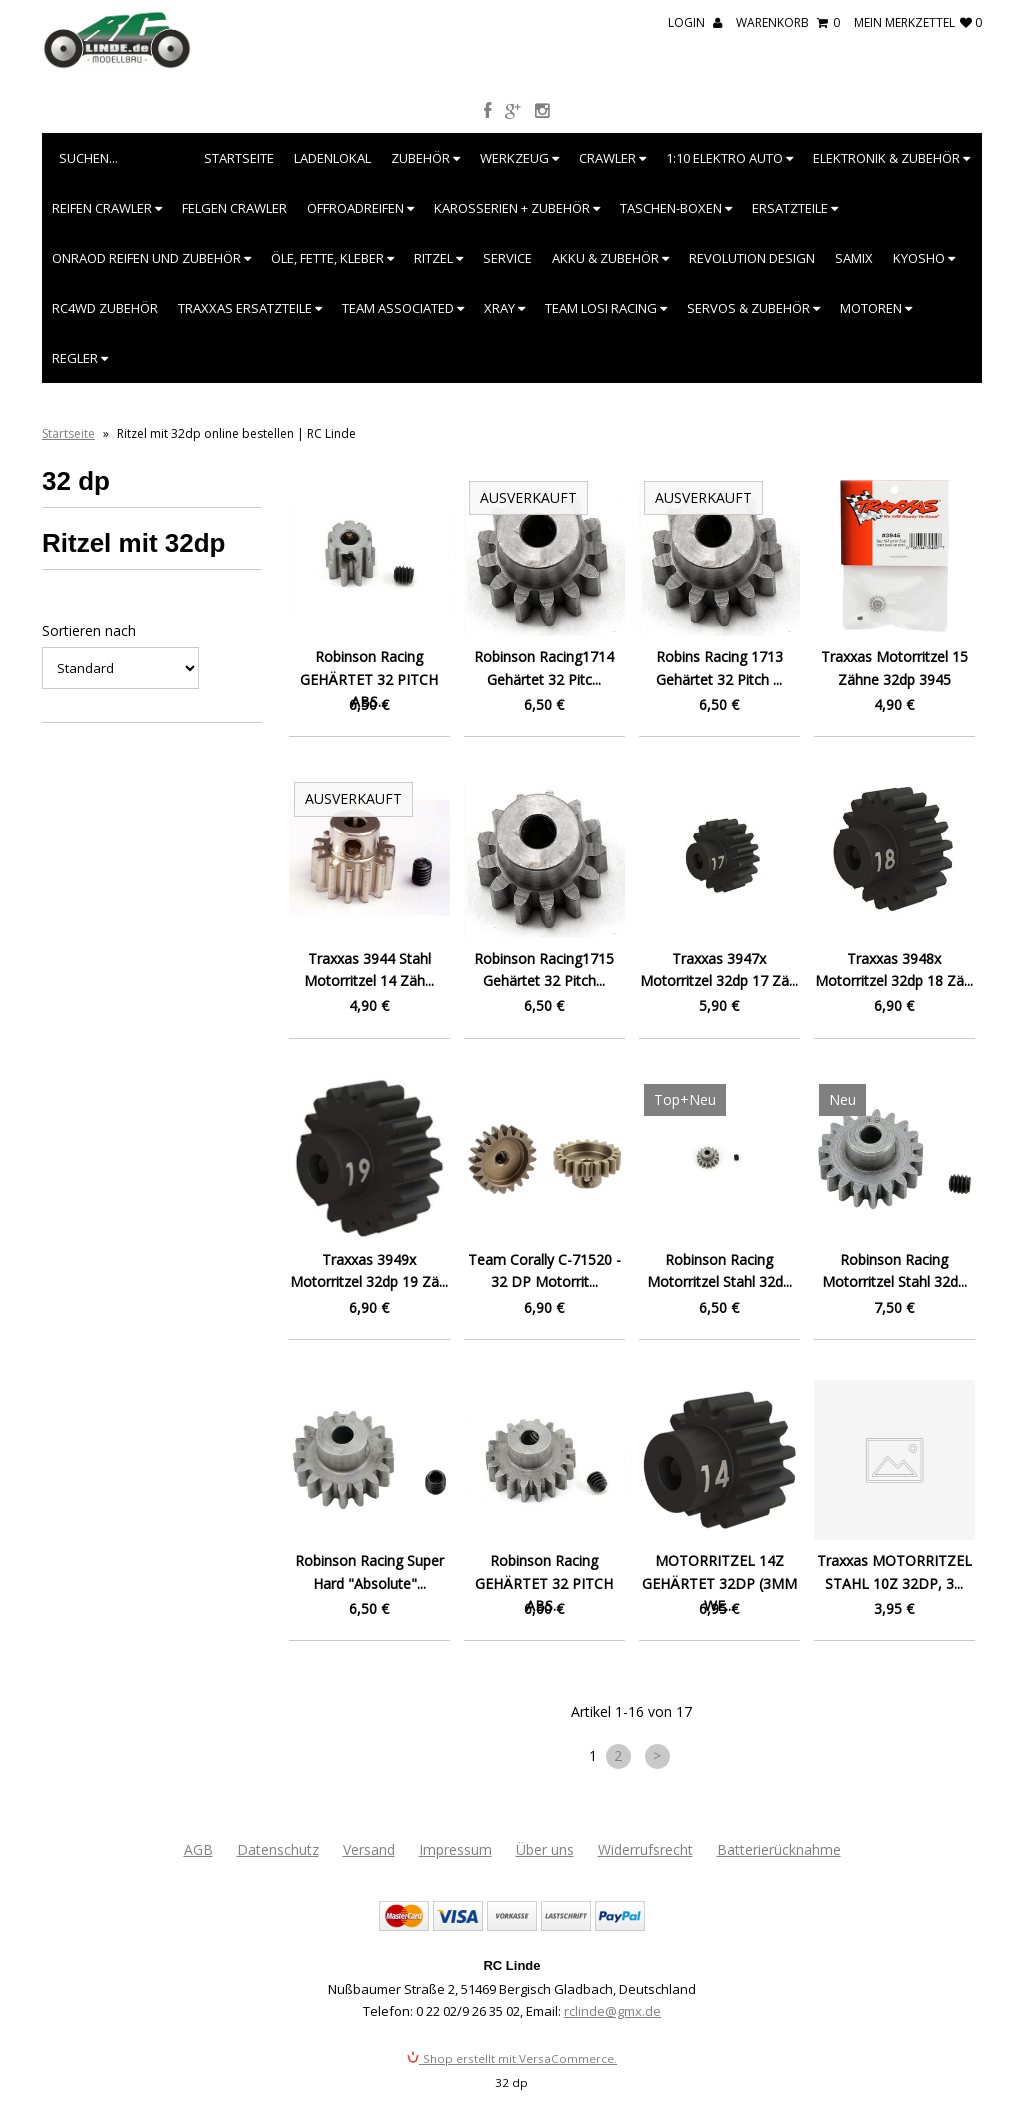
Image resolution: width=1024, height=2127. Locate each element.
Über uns (545, 1849)
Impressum (455, 1849)
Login (695, 22)
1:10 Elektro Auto (729, 158)
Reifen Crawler (107, 208)
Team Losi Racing (606, 308)
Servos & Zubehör (753, 308)
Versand (369, 1849)
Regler (80, 358)
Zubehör (425, 158)
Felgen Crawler (234, 208)
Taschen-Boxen (676, 208)
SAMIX (854, 258)
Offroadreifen (360, 208)
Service (507, 258)
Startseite (239, 158)
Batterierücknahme (779, 1849)
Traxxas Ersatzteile (250, 308)
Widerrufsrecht (645, 1849)
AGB (198, 1849)
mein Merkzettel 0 (918, 22)
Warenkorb (788, 22)
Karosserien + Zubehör (517, 208)
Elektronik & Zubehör (891, 158)
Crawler (612, 158)
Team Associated (403, 308)
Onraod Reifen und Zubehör (151, 258)
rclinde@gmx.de (612, 2011)
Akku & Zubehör (610, 258)
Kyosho (924, 258)
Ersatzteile (795, 208)
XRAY (504, 308)
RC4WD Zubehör (105, 308)
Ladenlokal (332, 158)
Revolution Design (752, 258)
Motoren (876, 308)
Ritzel (438, 258)
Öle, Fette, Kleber (332, 258)
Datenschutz (278, 1849)
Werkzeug (519, 158)
